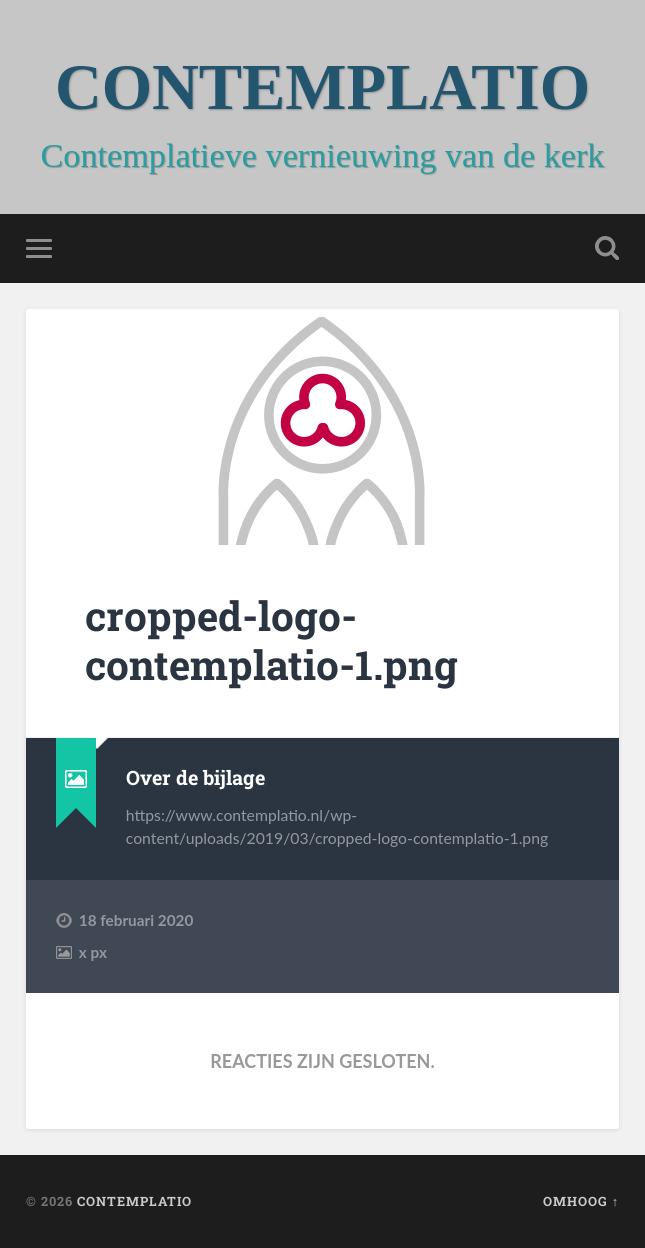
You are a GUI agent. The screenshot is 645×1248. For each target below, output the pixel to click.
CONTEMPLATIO (322, 87)
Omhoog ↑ (581, 1201)
